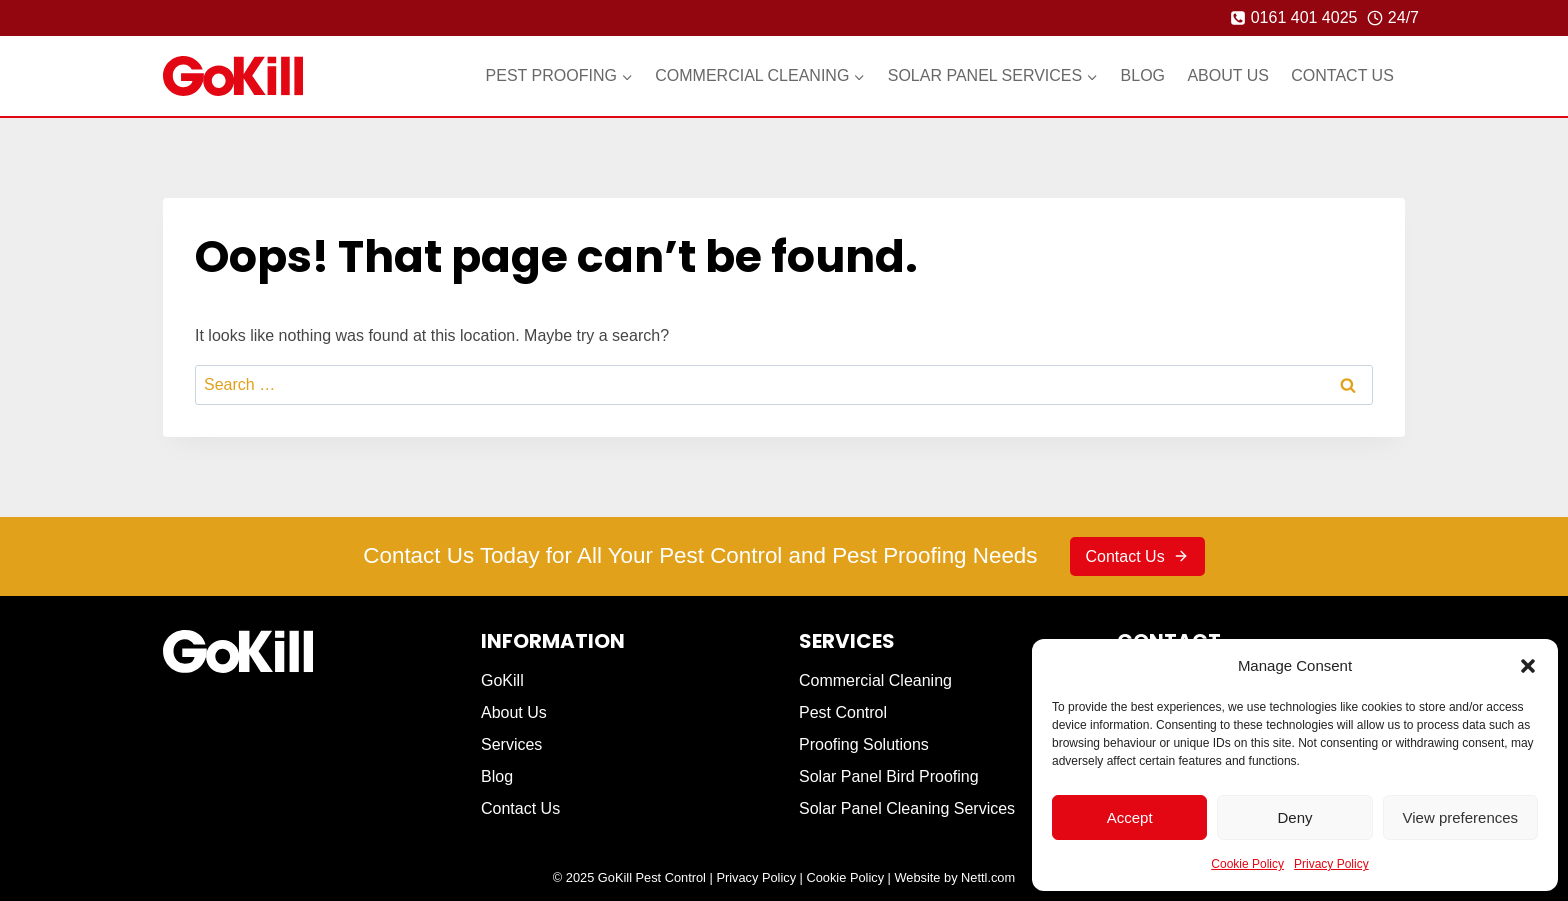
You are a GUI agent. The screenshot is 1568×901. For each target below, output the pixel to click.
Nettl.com (988, 877)
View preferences (1461, 817)
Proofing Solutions (864, 744)
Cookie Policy (1247, 864)
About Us (1228, 75)
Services (511, 744)
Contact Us (1342, 75)
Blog (1143, 75)
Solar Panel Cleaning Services (907, 808)
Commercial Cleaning (875, 680)
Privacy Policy (1331, 864)
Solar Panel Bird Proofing (889, 776)
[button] (1528, 666)
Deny (1294, 817)
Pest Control (843, 712)
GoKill (502, 680)
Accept (1130, 817)
